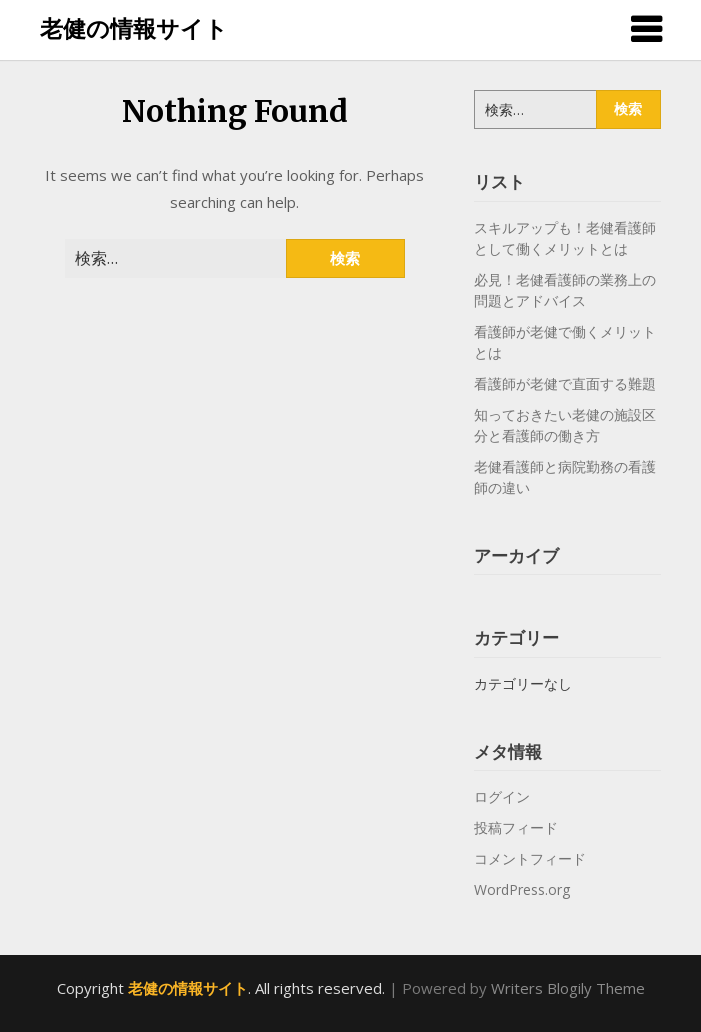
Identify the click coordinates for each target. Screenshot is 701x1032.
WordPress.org (522, 889)
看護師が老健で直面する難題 (565, 383)
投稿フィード (516, 827)
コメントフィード (530, 858)
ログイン (502, 796)
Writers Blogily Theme (568, 988)
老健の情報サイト (134, 28)
